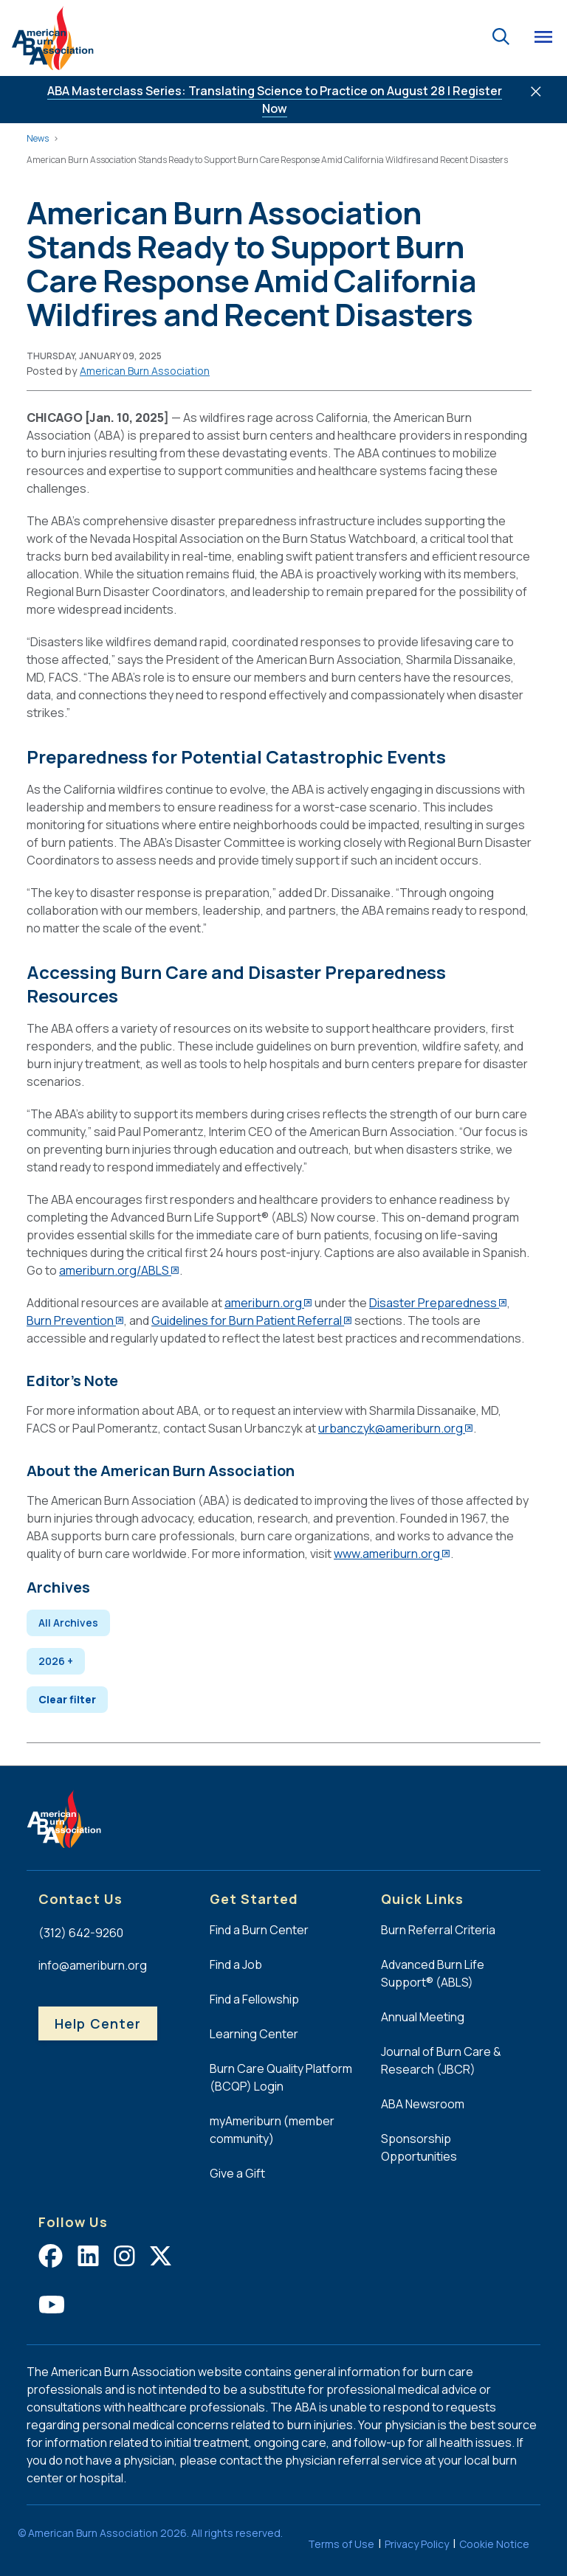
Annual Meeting (422, 2017)
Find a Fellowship (254, 1999)
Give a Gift (237, 2173)
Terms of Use (341, 2544)
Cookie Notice (494, 2544)
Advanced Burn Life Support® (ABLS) (432, 1973)
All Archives (68, 1623)
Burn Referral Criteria (438, 1930)
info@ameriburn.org (92, 1965)
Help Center (98, 2023)
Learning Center (254, 2034)
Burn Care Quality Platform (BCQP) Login (281, 2077)
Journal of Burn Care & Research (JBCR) (441, 2060)
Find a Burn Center (259, 1930)
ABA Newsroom (422, 2104)
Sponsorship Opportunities (419, 2147)
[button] (145, 371)
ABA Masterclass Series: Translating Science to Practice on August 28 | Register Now (274, 100)
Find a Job (236, 1964)
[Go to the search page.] (500, 35)
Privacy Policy (417, 2544)
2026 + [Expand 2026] (55, 1661)
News (38, 138)
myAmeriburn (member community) (272, 2130)
